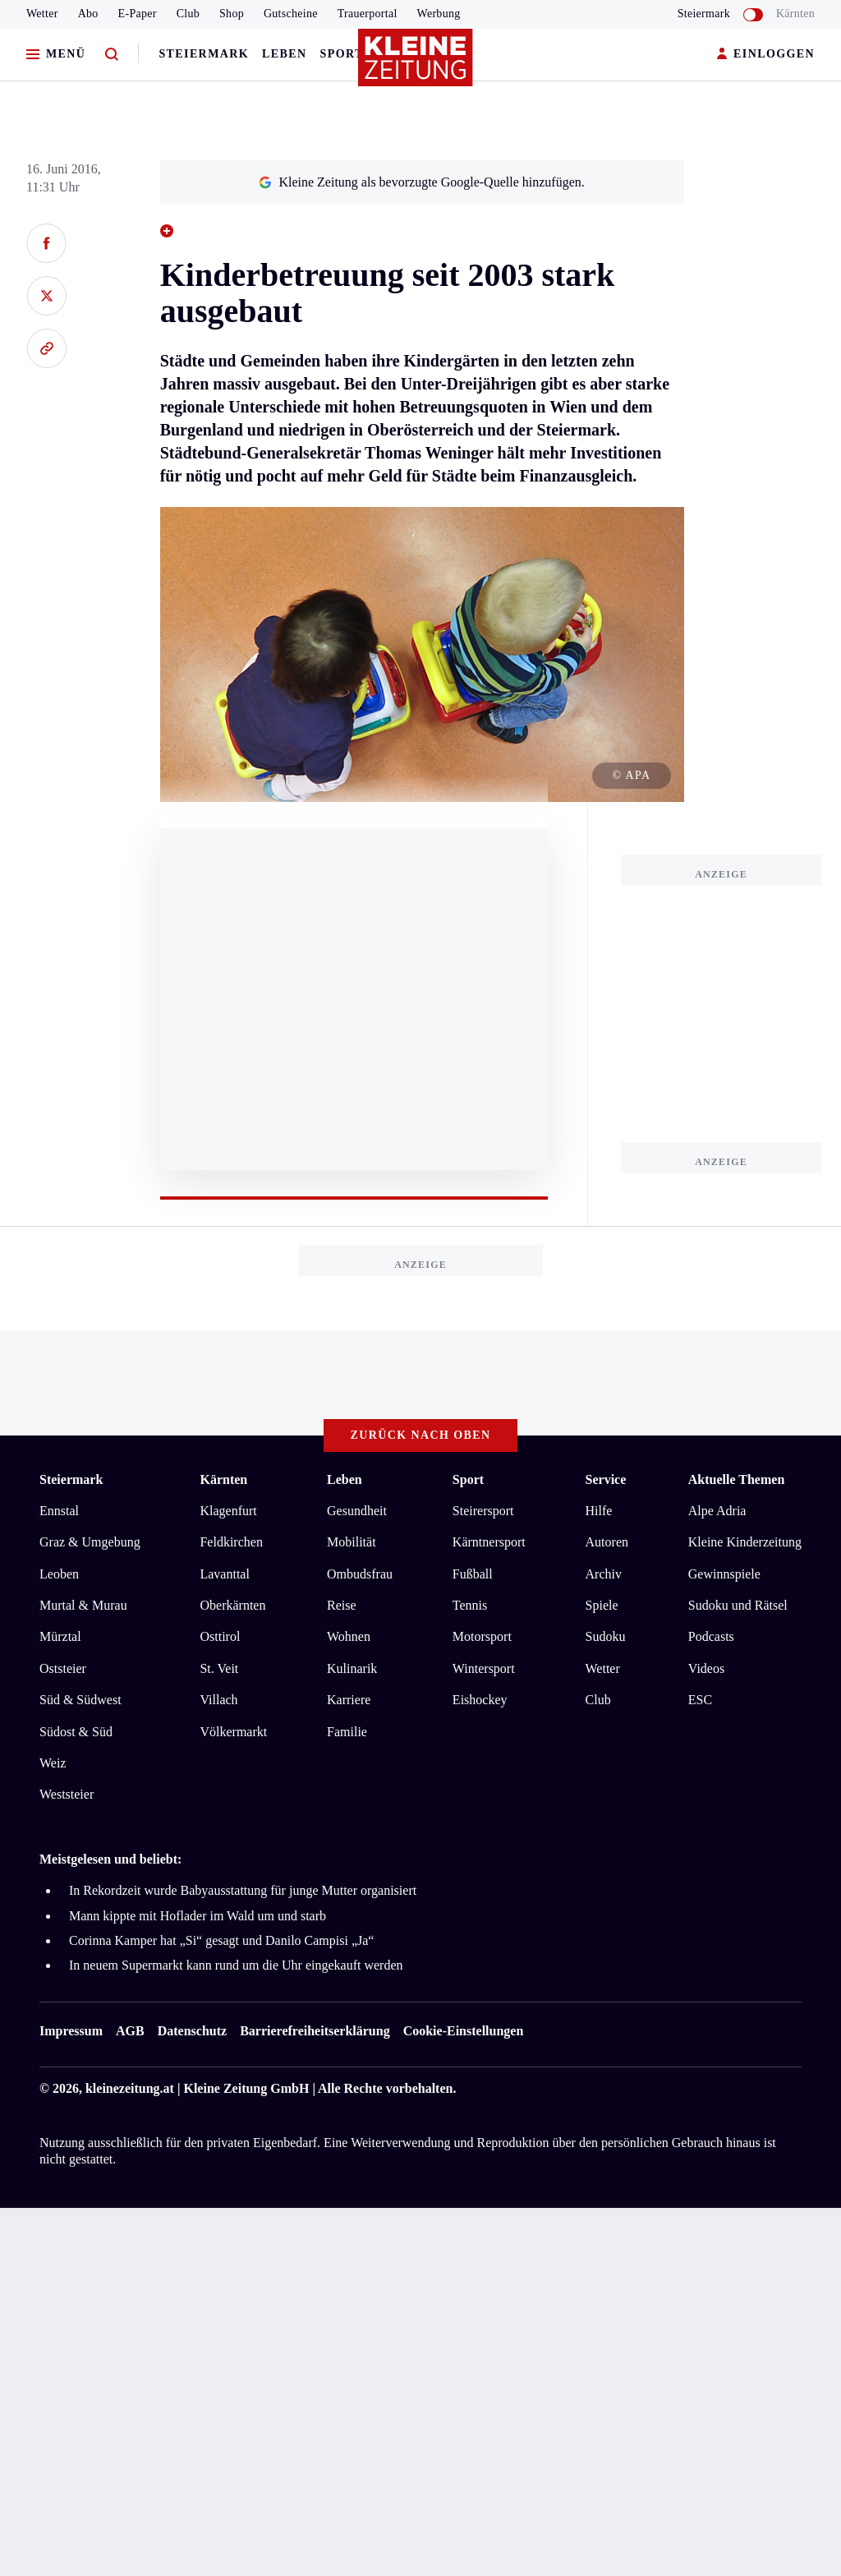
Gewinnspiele (724, 1574)
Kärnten (795, 13)
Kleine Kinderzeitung (745, 1542)
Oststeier (62, 1668)
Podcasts (711, 1636)
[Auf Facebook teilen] (46, 243)
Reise (341, 1605)
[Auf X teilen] (46, 296)
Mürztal (60, 1636)
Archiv (604, 1574)
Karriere (348, 1700)
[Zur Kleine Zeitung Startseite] (416, 65)
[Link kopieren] (46, 348)
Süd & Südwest (80, 1700)
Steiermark (204, 54)
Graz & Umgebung (89, 1542)
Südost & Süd (76, 1732)
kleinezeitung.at (129, 2088)
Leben (284, 54)
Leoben (59, 1574)
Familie (347, 1732)
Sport (342, 54)
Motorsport (482, 1636)
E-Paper (137, 13)
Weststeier (66, 1794)
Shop (231, 13)
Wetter (42, 13)
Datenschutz (192, 2031)
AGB (130, 2031)
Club (188, 13)
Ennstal (59, 1511)
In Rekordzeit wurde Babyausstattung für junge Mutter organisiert (242, 1890)
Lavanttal (224, 1574)
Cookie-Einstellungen (463, 2031)
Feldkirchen (231, 1542)
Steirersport (483, 1511)
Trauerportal (368, 13)
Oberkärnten (232, 1605)
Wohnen (348, 1636)
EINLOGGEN (766, 54)
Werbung (439, 13)
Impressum (71, 2031)
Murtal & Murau (83, 1605)
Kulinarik (352, 1668)
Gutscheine (291, 13)
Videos (706, 1668)
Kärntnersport (489, 1542)
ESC (700, 1700)
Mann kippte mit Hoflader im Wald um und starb (197, 1916)
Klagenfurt (228, 1511)
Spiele (602, 1605)
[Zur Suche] (111, 55)
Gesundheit (357, 1511)
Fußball (473, 1574)
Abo (88, 13)
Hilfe (599, 1511)
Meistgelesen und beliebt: (110, 1859)
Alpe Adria (717, 1511)
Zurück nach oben (421, 1435)
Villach (218, 1700)
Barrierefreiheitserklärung (314, 2031)
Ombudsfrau (360, 1574)
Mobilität (351, 1542)
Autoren (607, 1542)
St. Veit (219, 1668)
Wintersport (484, 1668)
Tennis (470, 1605)
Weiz (52, 1763)
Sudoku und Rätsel (738, 1605)
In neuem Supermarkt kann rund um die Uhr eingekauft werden (236, 1965)
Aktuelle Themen (736, 1479)
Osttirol (220, 1636)
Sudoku (606, 1636)
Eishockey (480, 1700)
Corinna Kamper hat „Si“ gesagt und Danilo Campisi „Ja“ (221, 1940)
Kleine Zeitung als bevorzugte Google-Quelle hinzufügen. (421, 182)
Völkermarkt (233, 1732)
